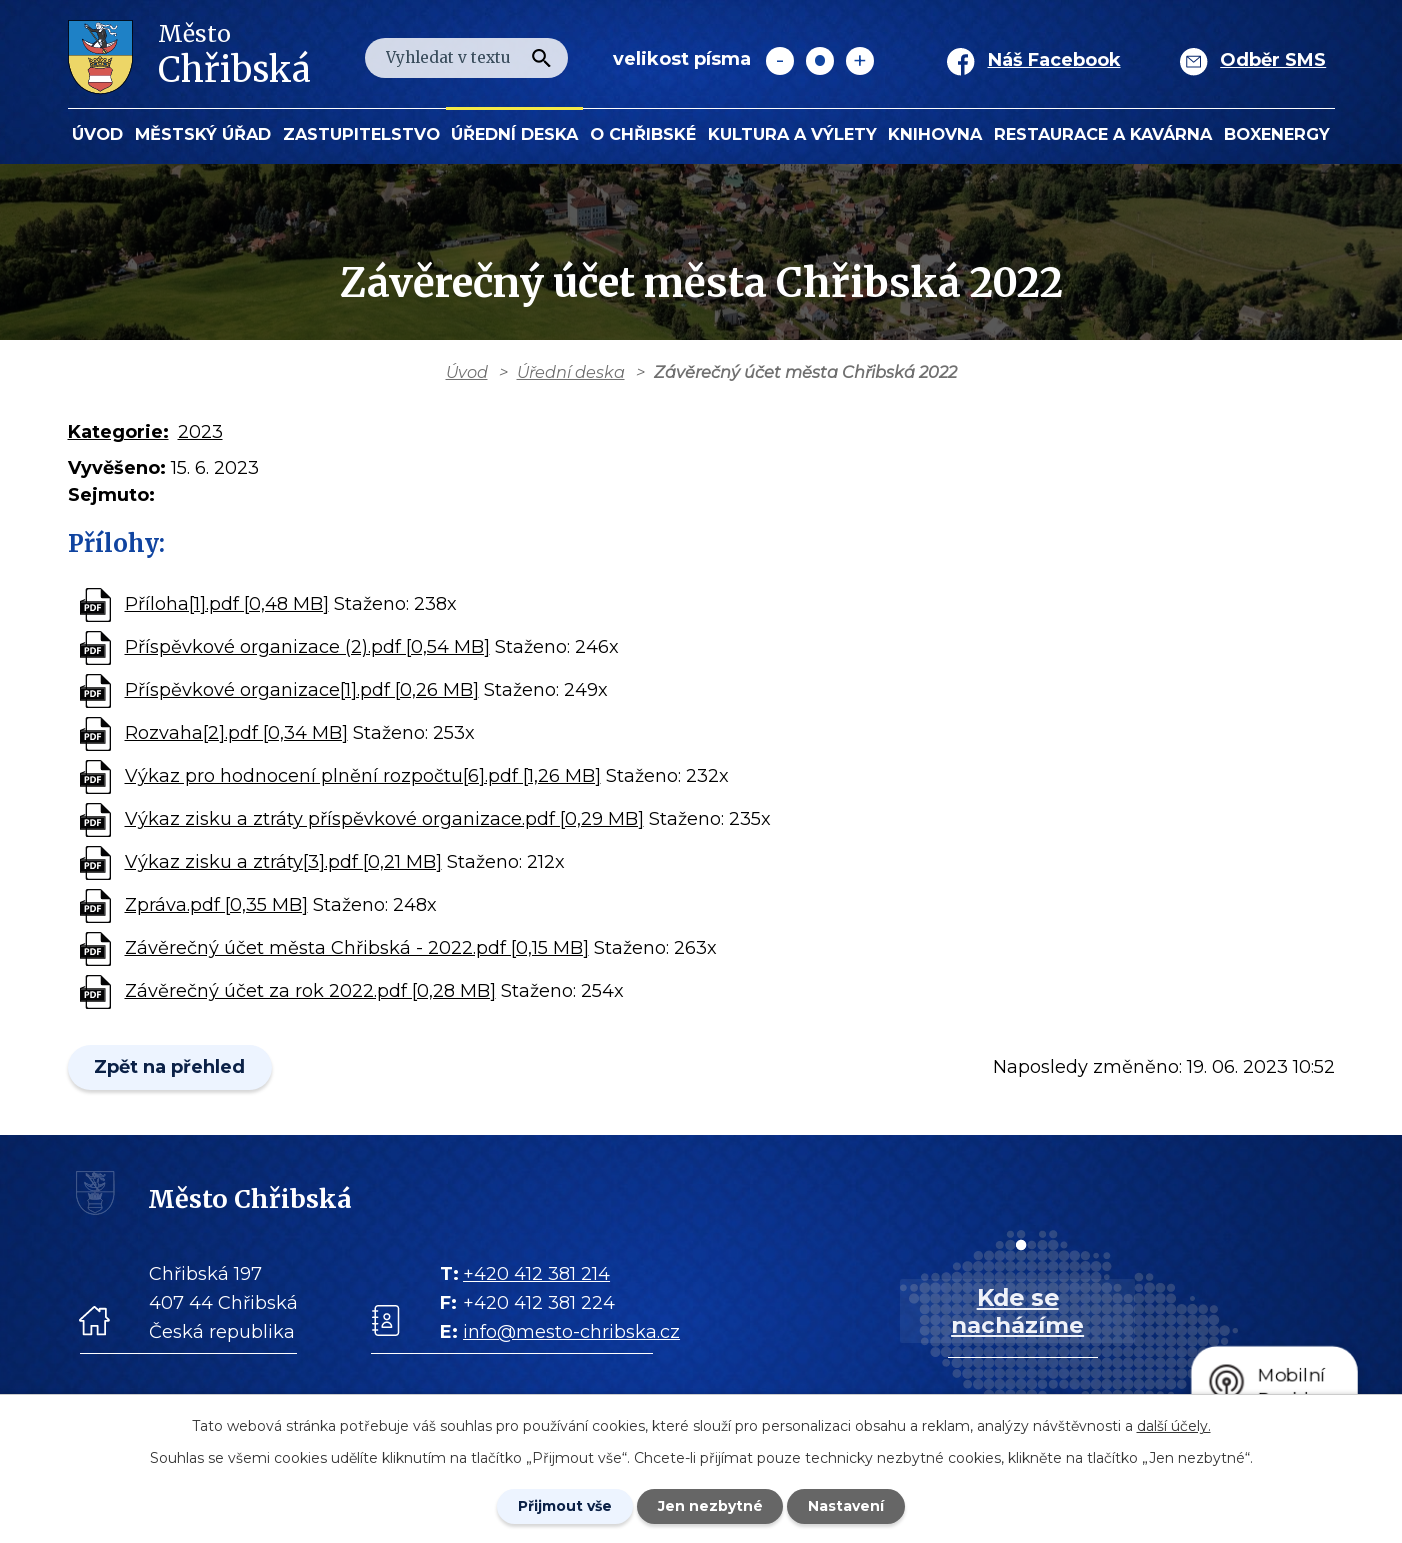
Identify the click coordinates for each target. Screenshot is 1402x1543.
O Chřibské (643, 134)
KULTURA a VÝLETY (792, 134)
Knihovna (935, 134)
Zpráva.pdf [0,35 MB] (216, 905)
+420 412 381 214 (536, 1274)
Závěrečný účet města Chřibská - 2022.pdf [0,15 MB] (357, 948)
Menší (780, 61)
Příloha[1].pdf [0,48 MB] (227, 604)
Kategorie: (118, 432)
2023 (200, 432)
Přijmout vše (565, 1506)
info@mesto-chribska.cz (571, 1332)
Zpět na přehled (170, 1067)
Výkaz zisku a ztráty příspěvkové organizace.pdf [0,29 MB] (384, 819)
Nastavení (847, 1506)
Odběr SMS (1273, 60)
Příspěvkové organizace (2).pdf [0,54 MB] (307, 647)
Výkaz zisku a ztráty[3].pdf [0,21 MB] (283, 862)
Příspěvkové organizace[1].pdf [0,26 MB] (302, 690)
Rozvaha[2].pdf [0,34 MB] (236, 733)
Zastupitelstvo (361, 134)
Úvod (97, 134)
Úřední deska (514, 134)
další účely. (1174, 1426)
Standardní (820, 61)
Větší (860, 61)
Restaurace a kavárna (1103, 134)
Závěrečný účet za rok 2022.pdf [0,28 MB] (310, 991)
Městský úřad (203, 134)
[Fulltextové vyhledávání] (466, 58)
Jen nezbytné (710, 1506)
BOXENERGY (1277, 134)
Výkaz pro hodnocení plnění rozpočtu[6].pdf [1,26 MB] (363, 776)
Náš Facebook (1054, 60)
